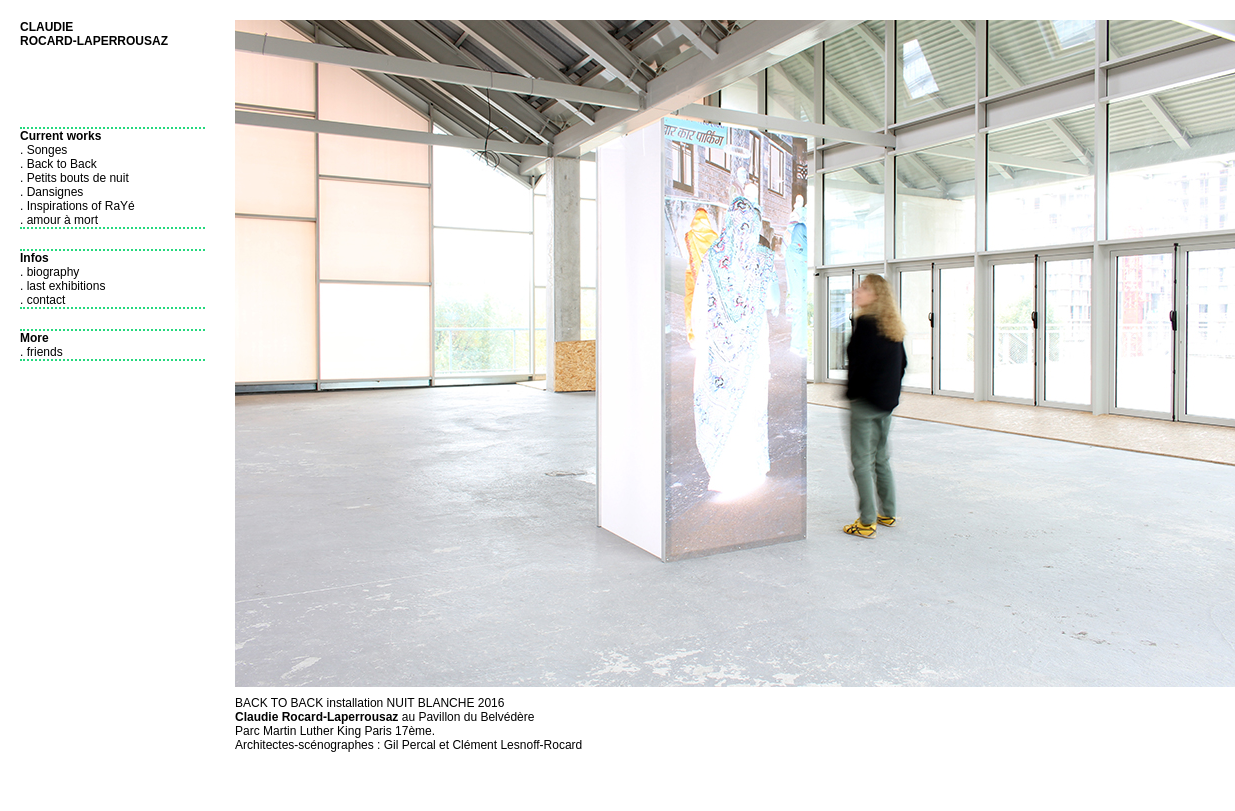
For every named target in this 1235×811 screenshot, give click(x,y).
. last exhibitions (62, 286)
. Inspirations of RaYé (77, 206)
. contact (42, 300)
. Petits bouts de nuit (74, 178)
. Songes (43, 150)
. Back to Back (58, 164)
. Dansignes (51, 192)
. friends (41, 352)
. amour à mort (59, 220)
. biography (49, 272)
